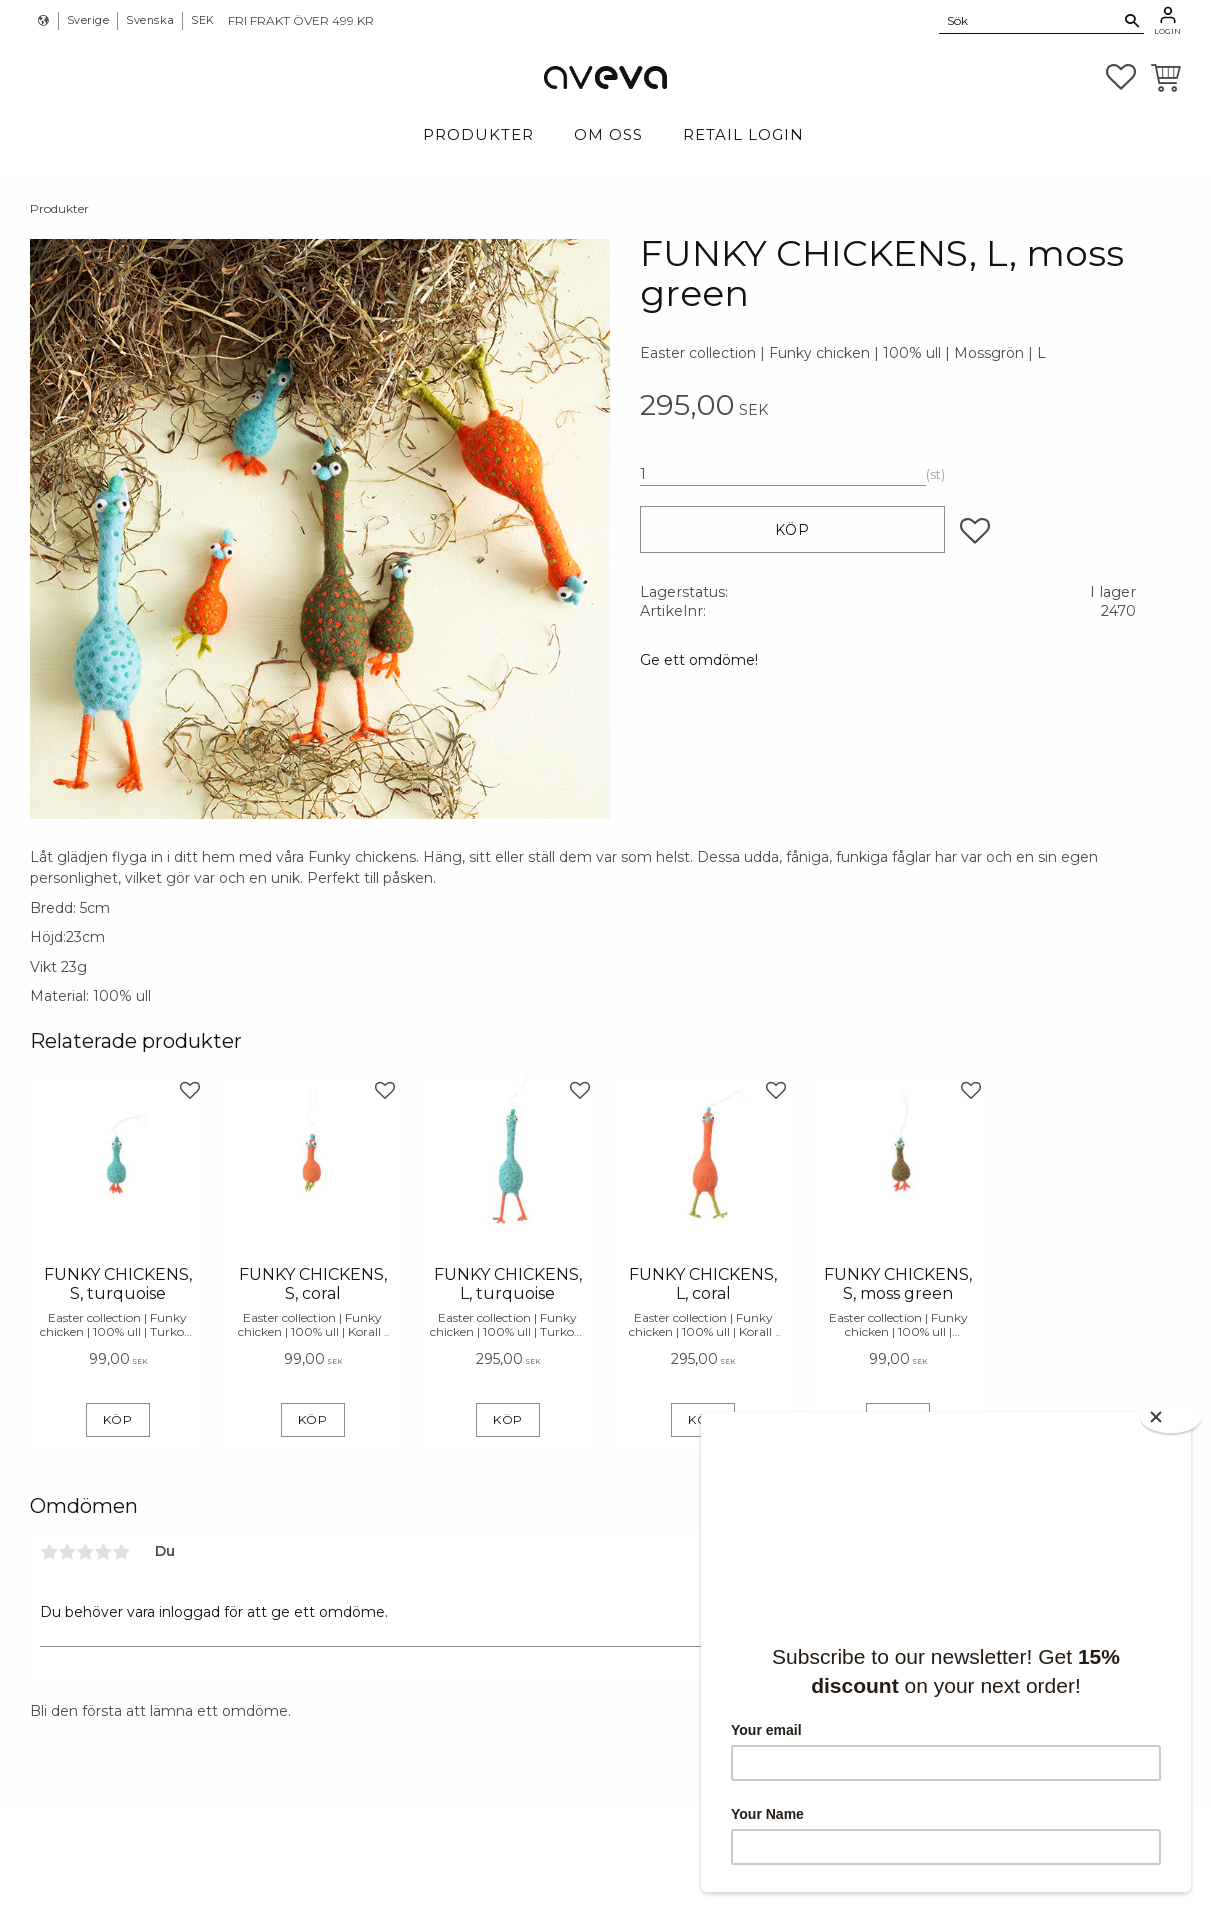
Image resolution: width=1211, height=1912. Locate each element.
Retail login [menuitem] (743, 134)
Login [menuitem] (1167, 31)
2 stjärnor (67, 1552)
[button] (1121, 77)
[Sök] (1132, 21)
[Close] (1171, 1417)
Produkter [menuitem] (478, 134)
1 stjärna (49, 1552)
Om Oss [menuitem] (608, 134)
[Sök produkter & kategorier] (1030, 20)
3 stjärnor (85, 1552)
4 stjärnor (103, 1552)
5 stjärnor (121, 1552)
